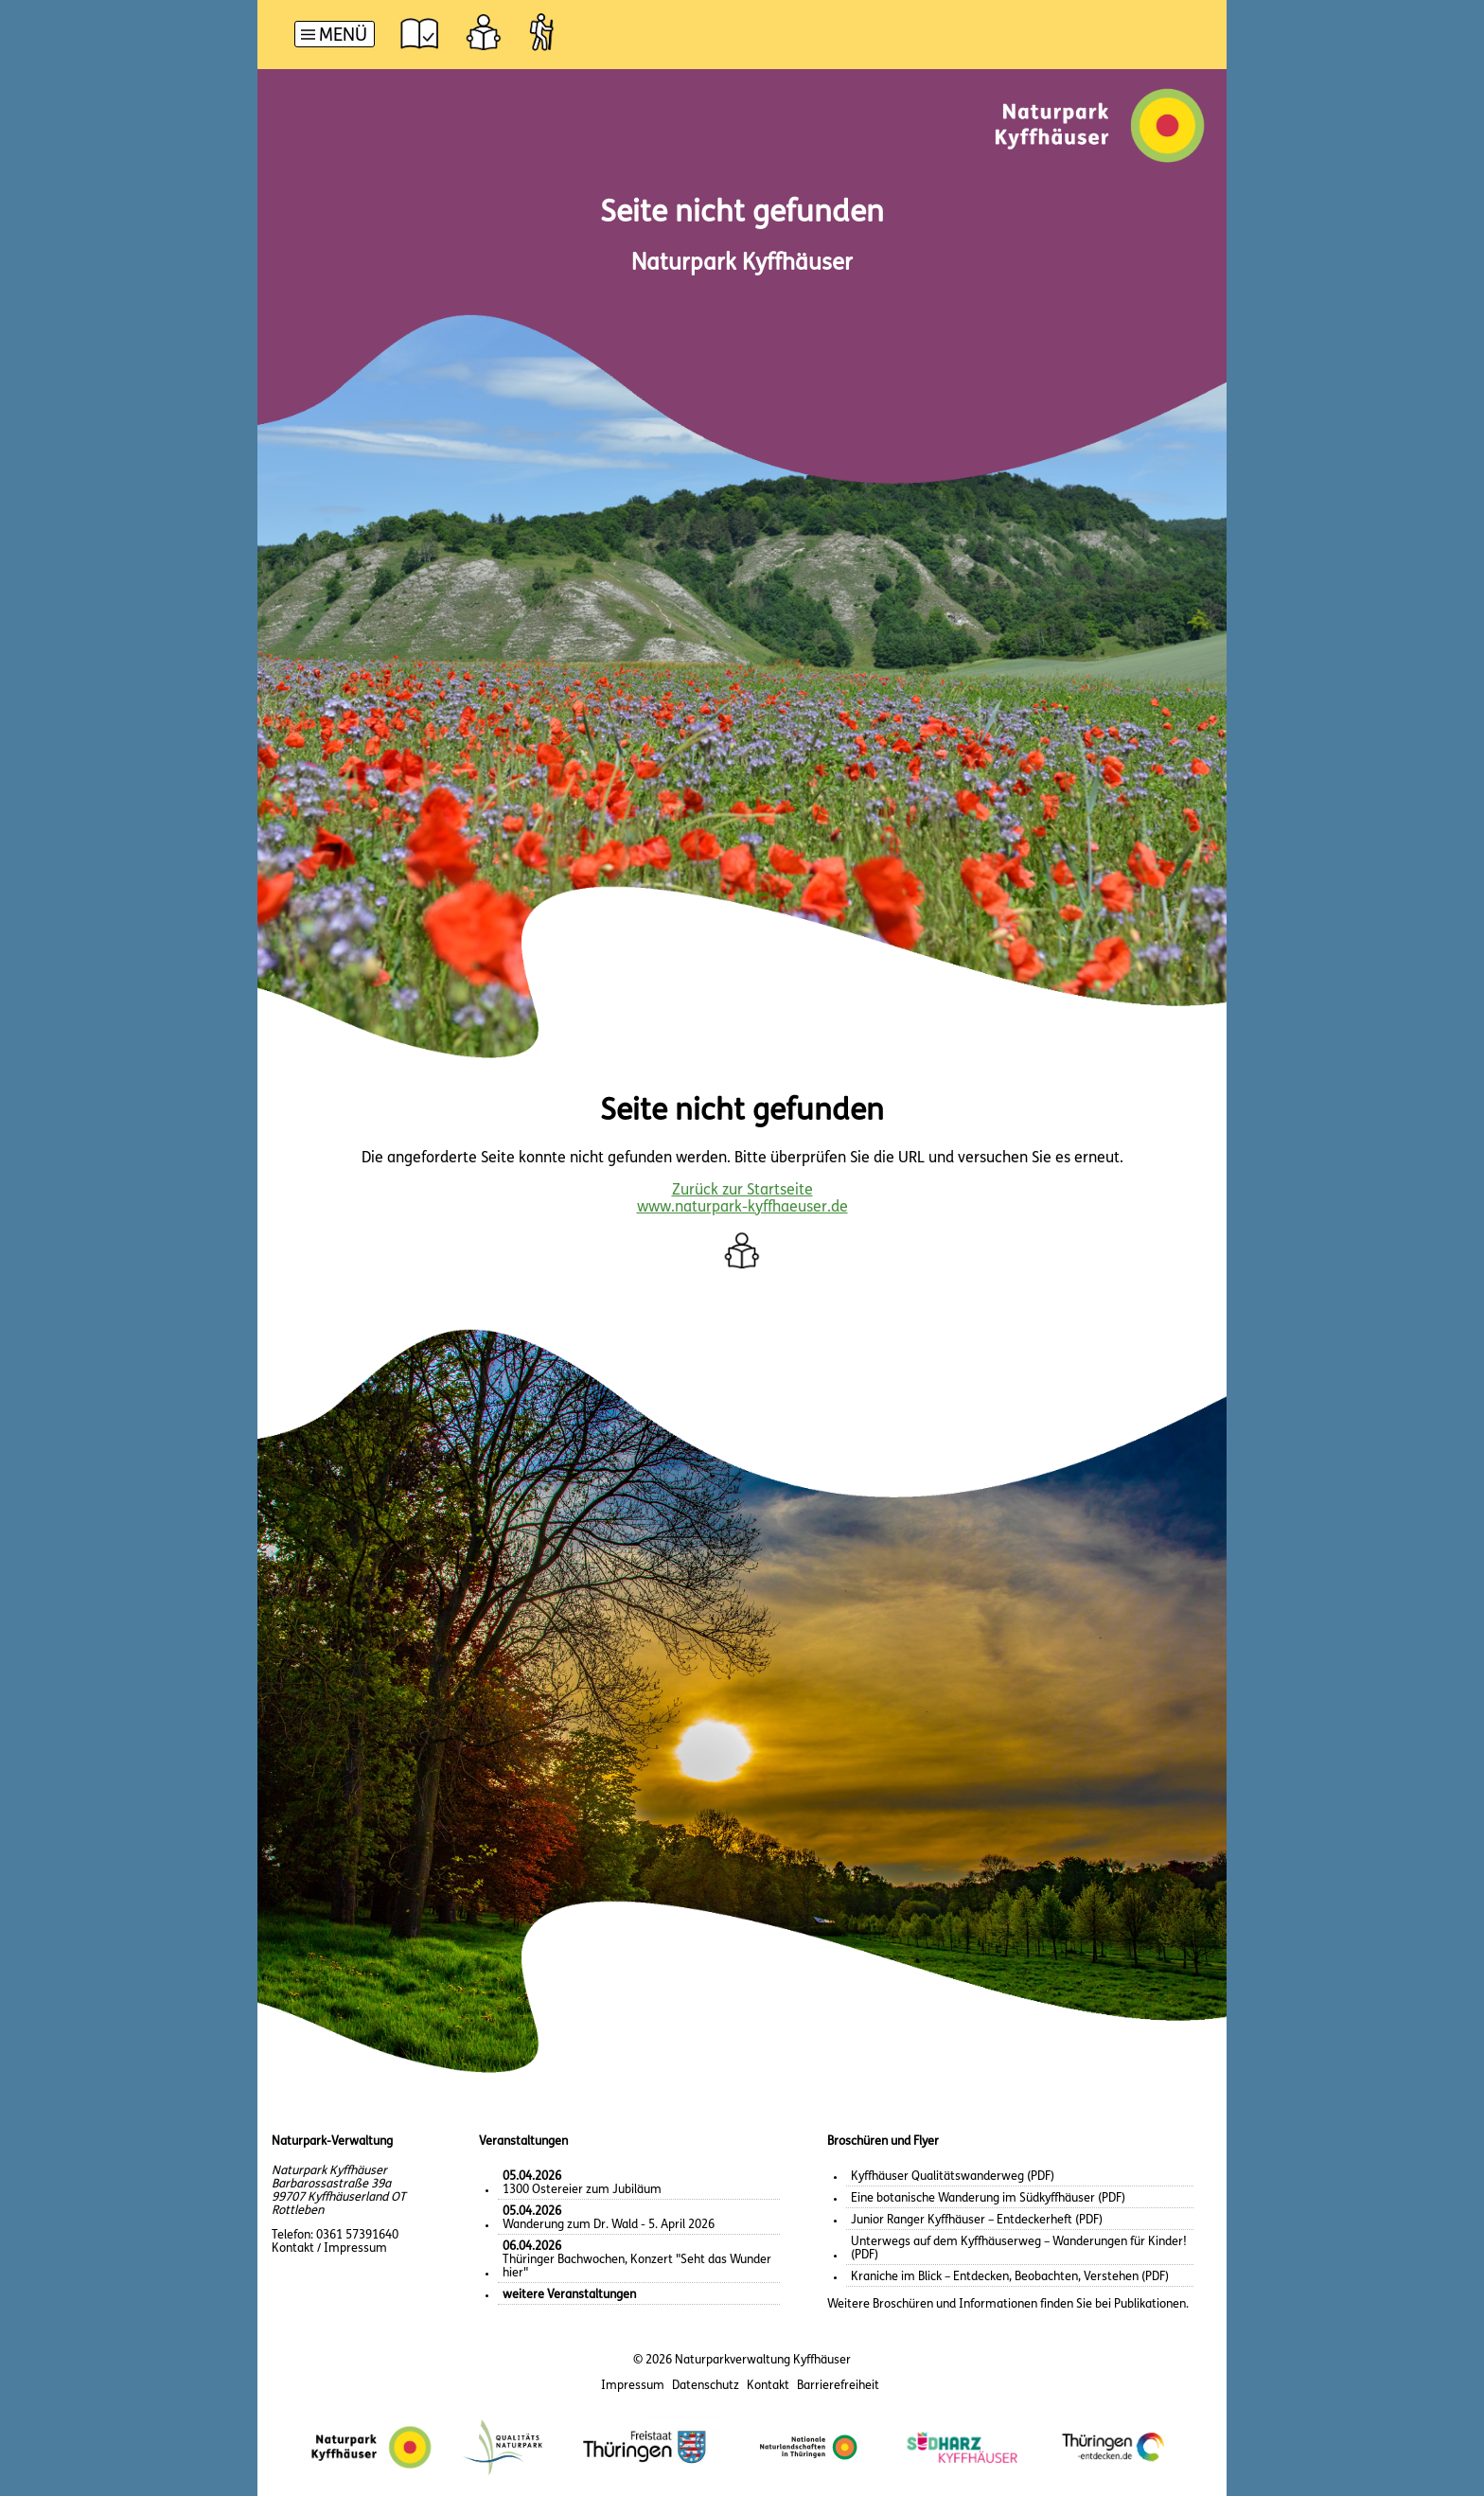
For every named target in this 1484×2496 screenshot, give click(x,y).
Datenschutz (705, 2386)
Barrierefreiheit (838, 2386)
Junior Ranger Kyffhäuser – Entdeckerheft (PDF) (977, 2220)
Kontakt (768, 2386)
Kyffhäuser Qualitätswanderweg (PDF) (952, 2176)
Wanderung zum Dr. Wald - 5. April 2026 (609, 2218)
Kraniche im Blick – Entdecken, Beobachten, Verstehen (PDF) (1010, 2277)
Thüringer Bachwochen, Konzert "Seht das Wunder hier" (637, 2259)
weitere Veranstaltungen (569, 2295)
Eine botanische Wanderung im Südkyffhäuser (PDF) (988, 2198)
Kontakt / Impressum (329, 2248)
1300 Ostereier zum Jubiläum (582, 2183)
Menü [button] (343, 36)
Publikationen (1150, 2304)
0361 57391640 (357, 2235)
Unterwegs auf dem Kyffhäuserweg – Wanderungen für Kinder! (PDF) (1019, 2248)
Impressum (632, 2386)
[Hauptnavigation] (334, 36)
